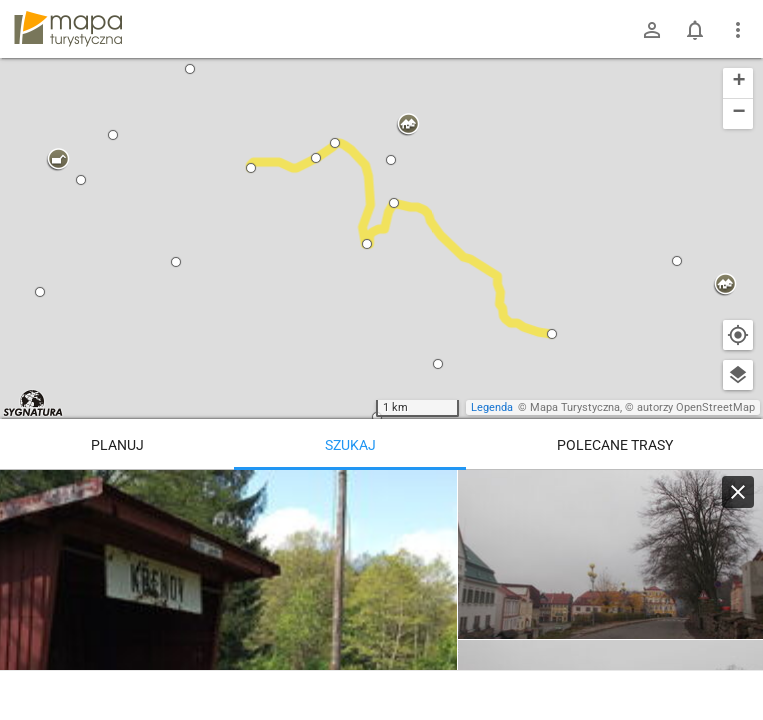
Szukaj (350, 445)
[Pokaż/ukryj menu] (738, 30)
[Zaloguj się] (652, 30)
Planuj (117, 445)
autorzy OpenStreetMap (696, 407)
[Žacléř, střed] (610, 555)
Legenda (492, 407)
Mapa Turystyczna (575, 407)
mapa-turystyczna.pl (68, 29)
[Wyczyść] (738, 492)
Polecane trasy (615, 445)
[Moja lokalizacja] (738, 335)
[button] (58, 160)
